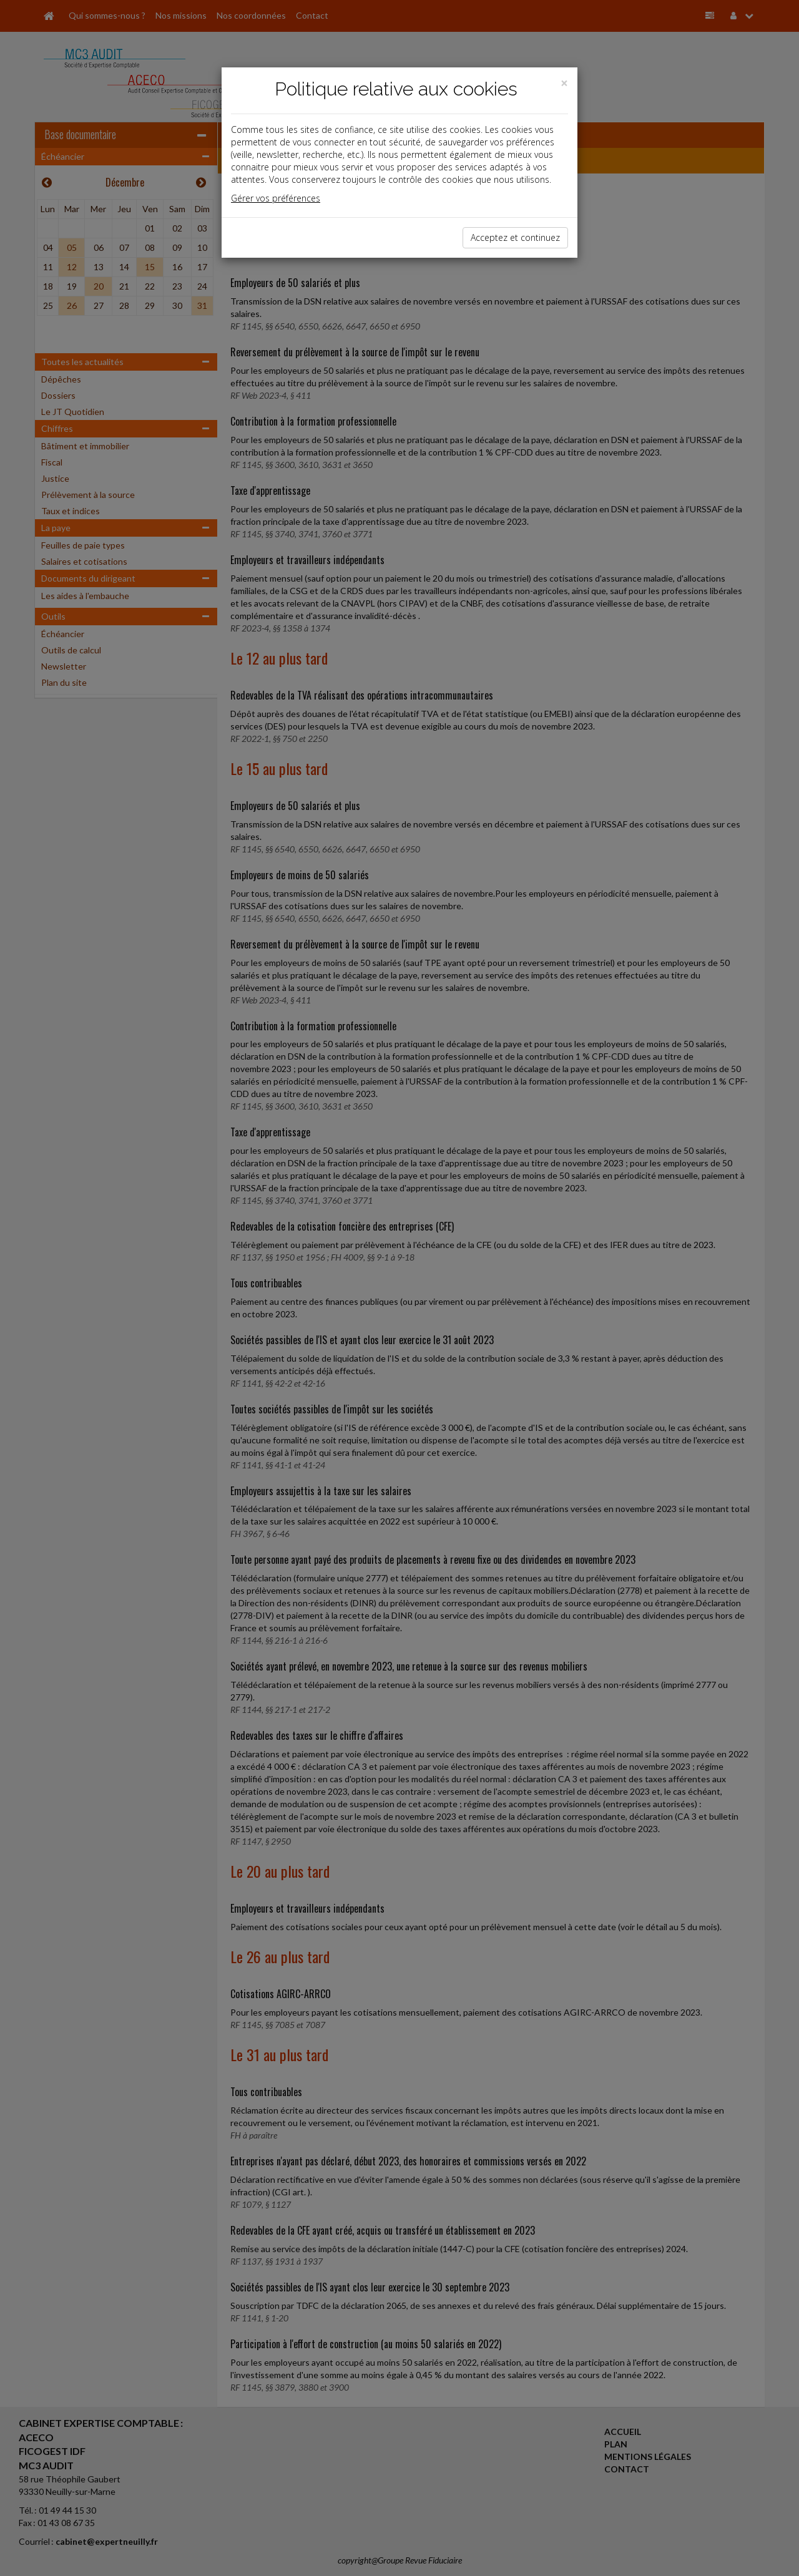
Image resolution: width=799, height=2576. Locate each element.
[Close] (564, 83)
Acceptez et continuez (515, 237)
